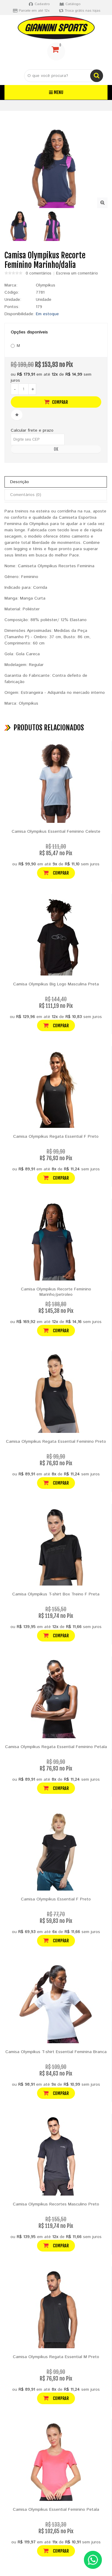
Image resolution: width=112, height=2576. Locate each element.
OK (56, 449)
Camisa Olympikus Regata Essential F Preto (56, 1137)
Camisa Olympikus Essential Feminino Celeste (56, 832)
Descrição (19, 482)
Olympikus (45, 285)
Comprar (56, 402)
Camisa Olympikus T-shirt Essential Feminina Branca (56, 2052)
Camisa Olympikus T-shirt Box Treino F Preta (55, 1594)
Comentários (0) (25, 495)
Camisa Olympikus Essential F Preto (56, 1899)
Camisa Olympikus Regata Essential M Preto (56, 2357)
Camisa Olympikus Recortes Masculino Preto (56, 2204)
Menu (56, 92)
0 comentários (38, 273)
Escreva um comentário (77, 273)
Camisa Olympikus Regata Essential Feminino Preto (56, 1442)
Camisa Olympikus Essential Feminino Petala (56, 2510)
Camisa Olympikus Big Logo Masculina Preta (56, 984)
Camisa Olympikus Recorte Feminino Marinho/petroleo (56, 1292)
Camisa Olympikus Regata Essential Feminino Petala (56, 1747)
